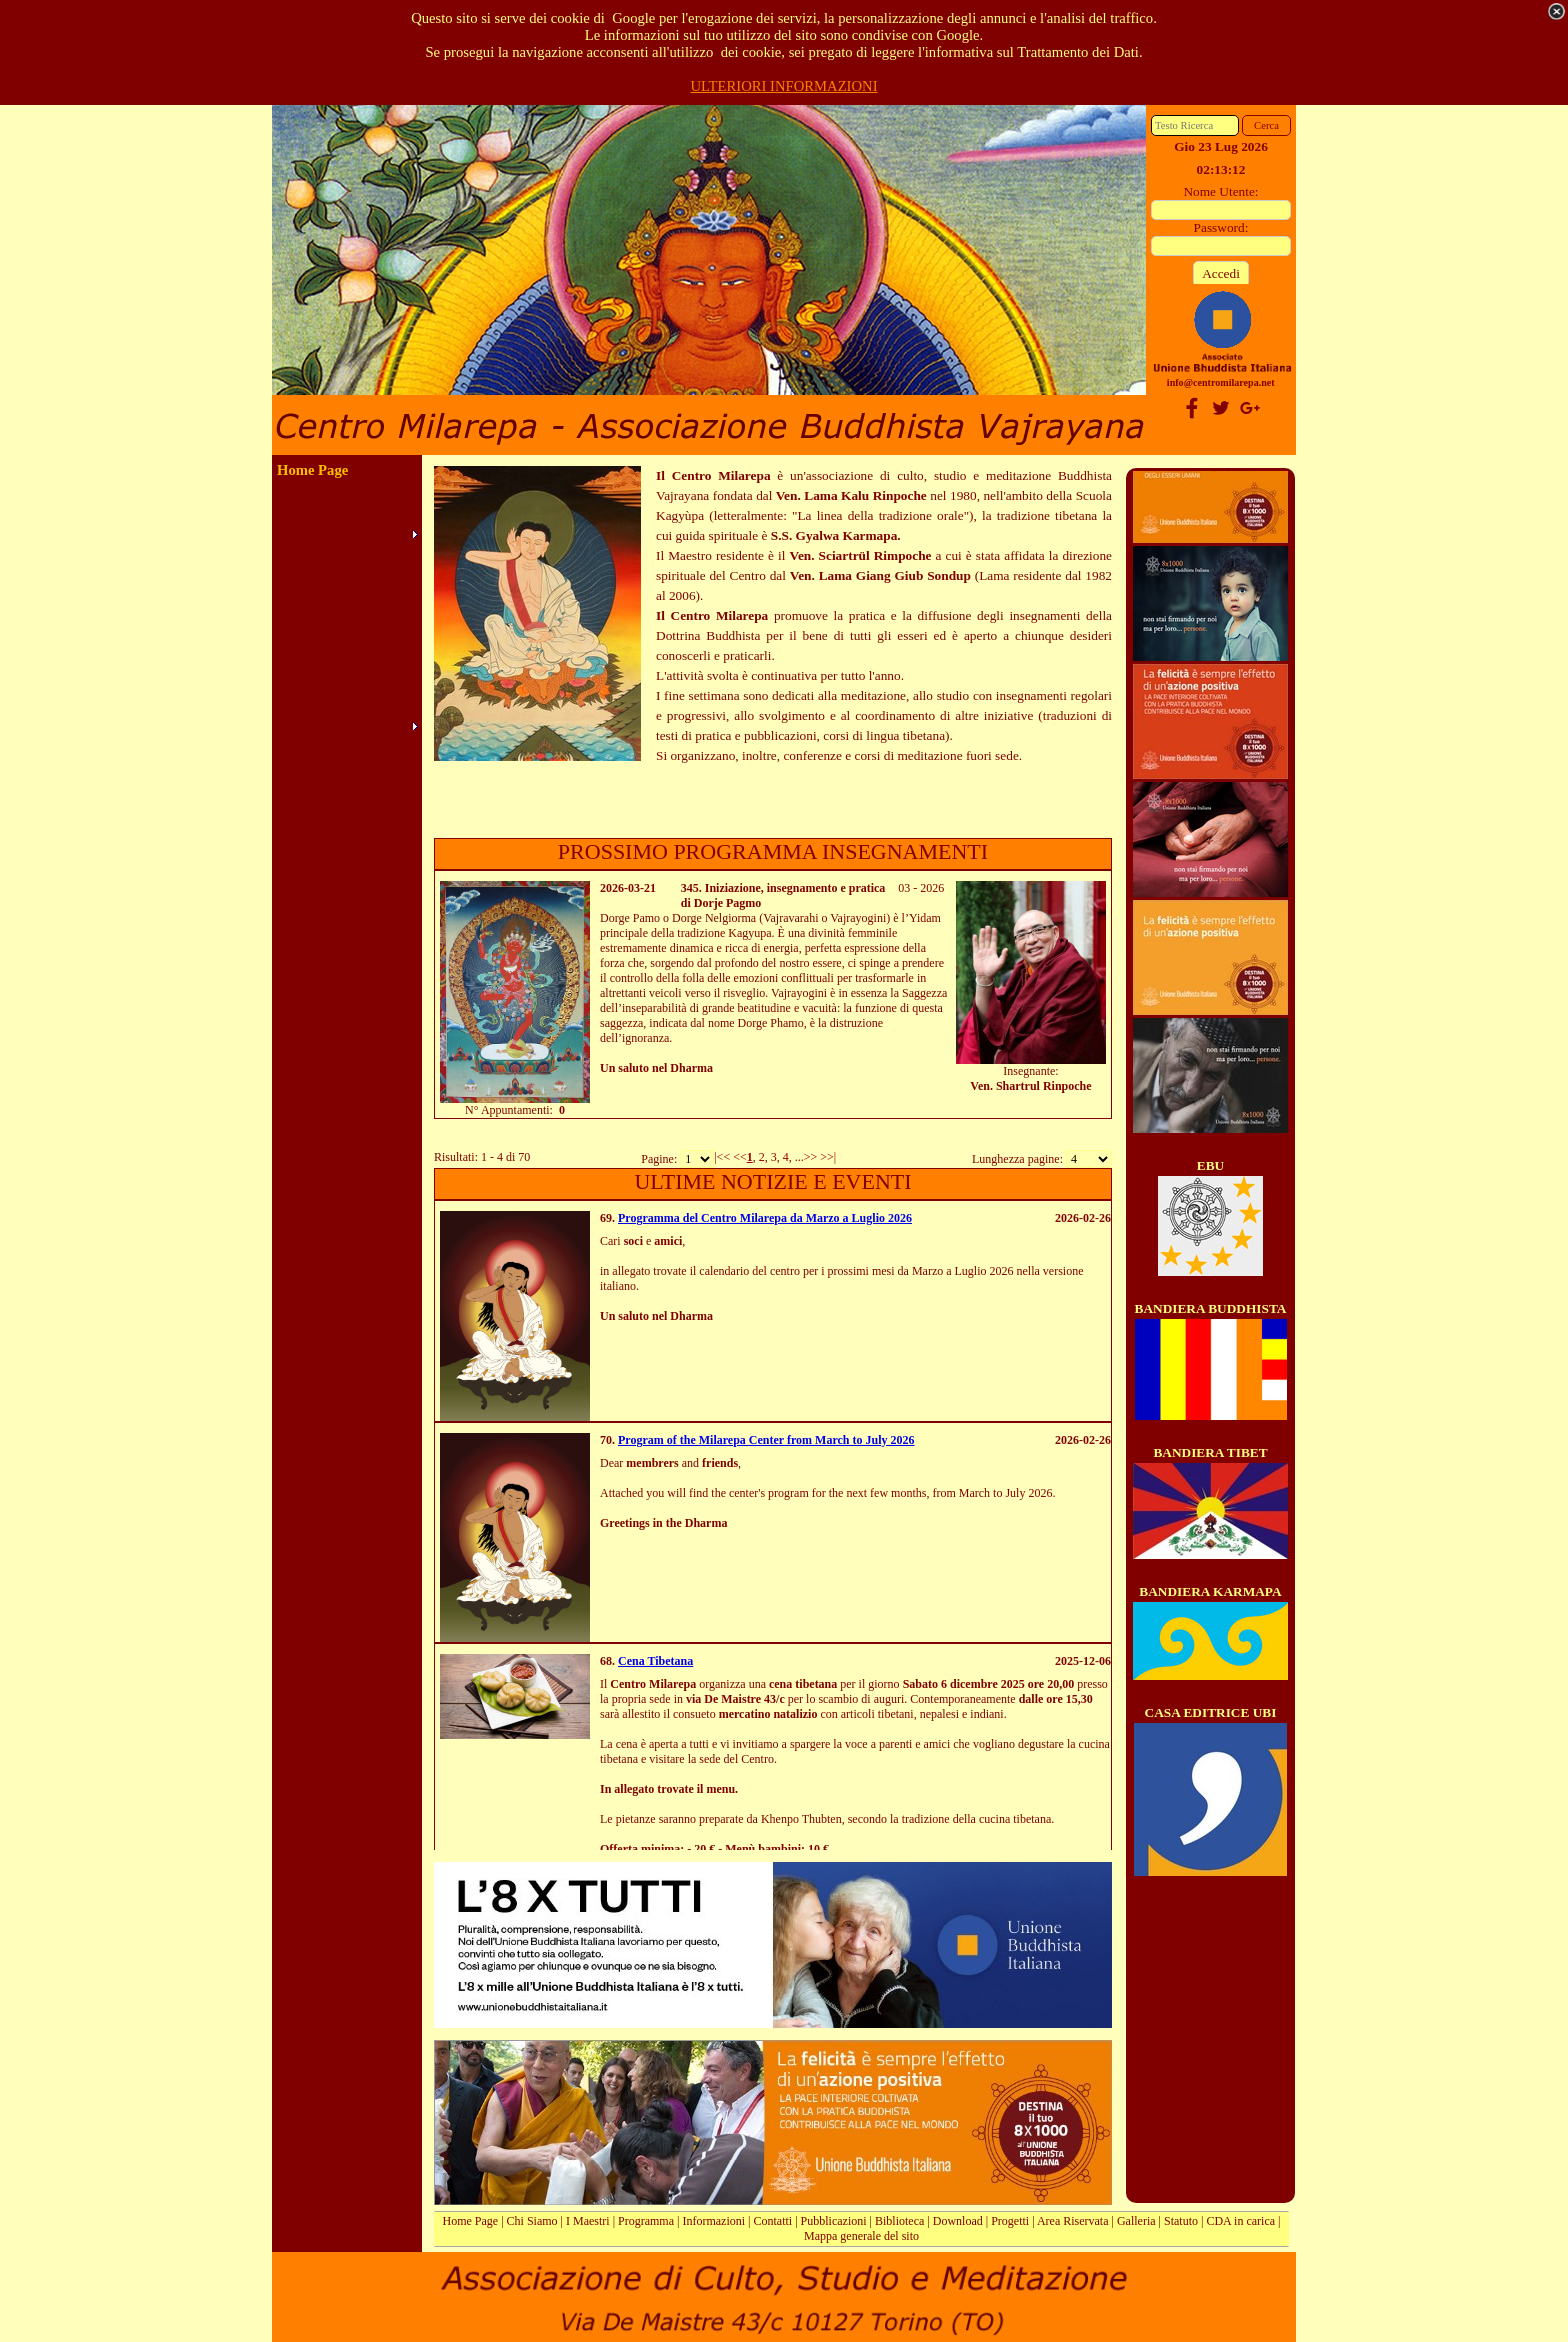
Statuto (1181, 2221)
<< (740, 1157)
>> (811, 1157)
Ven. (981, 1086)
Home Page (471, 2221)
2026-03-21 (628, 888)
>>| (828, 1157)
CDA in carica (1240, 2221)
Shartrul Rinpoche (1044, 1086)
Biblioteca (899, 2221)
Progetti (1010, 2221)
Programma (646, 2221)
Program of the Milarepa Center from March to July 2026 (766, 1440)
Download (958, 2221)
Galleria (1136, 2221)
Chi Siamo (532, 2221)
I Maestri (588, 2221)
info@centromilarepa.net (1221, 382)
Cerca (1266, 125)
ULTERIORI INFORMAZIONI (783, 86)
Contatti (773, 2221)
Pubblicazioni (834, 2221)
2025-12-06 (1083, 1661)
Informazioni (713, 2221)
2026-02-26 (1083, 1218)
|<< (722, 1157)
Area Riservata (1073, 2221)
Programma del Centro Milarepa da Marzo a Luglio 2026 (765, 1218)
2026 (932, 888)
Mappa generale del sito (861, 2236)
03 (904, 888)
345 (690, 888)
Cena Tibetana (655, 1661)
